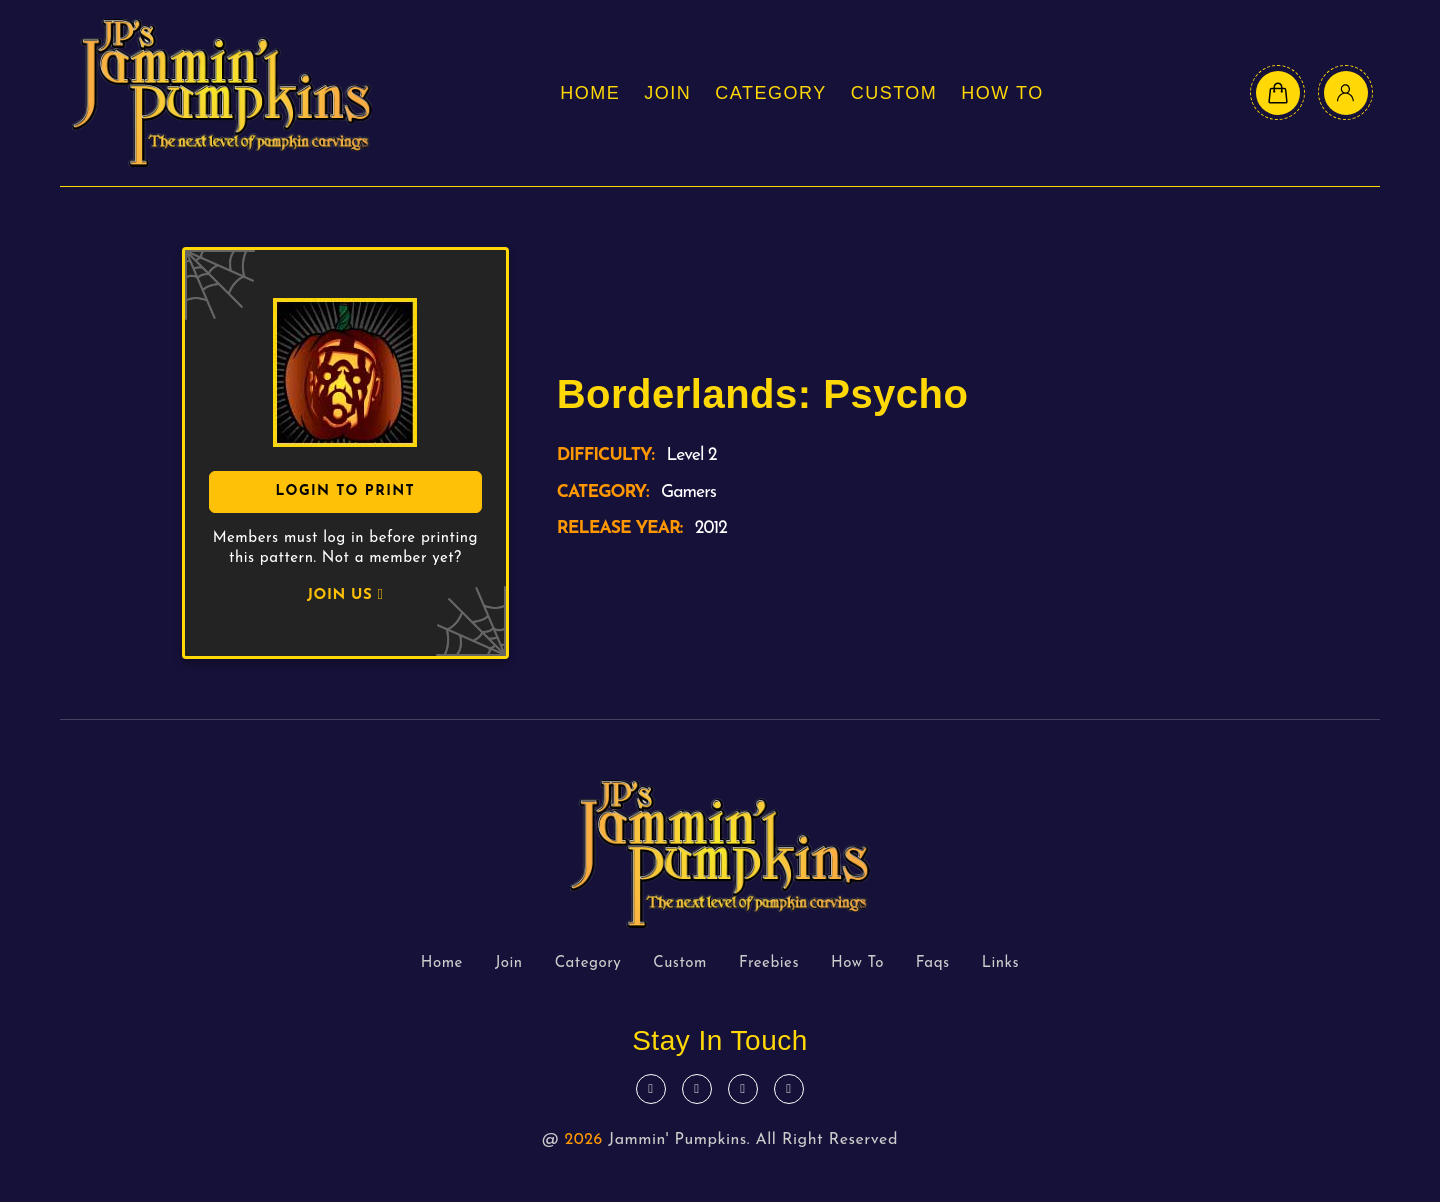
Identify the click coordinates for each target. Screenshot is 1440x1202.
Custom (894, 93)
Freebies (769, 963)
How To (1002, 93)
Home (590, 93)
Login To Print (345, 491)
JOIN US (345, 595)
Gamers (688, 492)
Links (1001, 963)
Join (667, 93)
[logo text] (222, 93)
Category (770, 93)
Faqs (933, 963)
